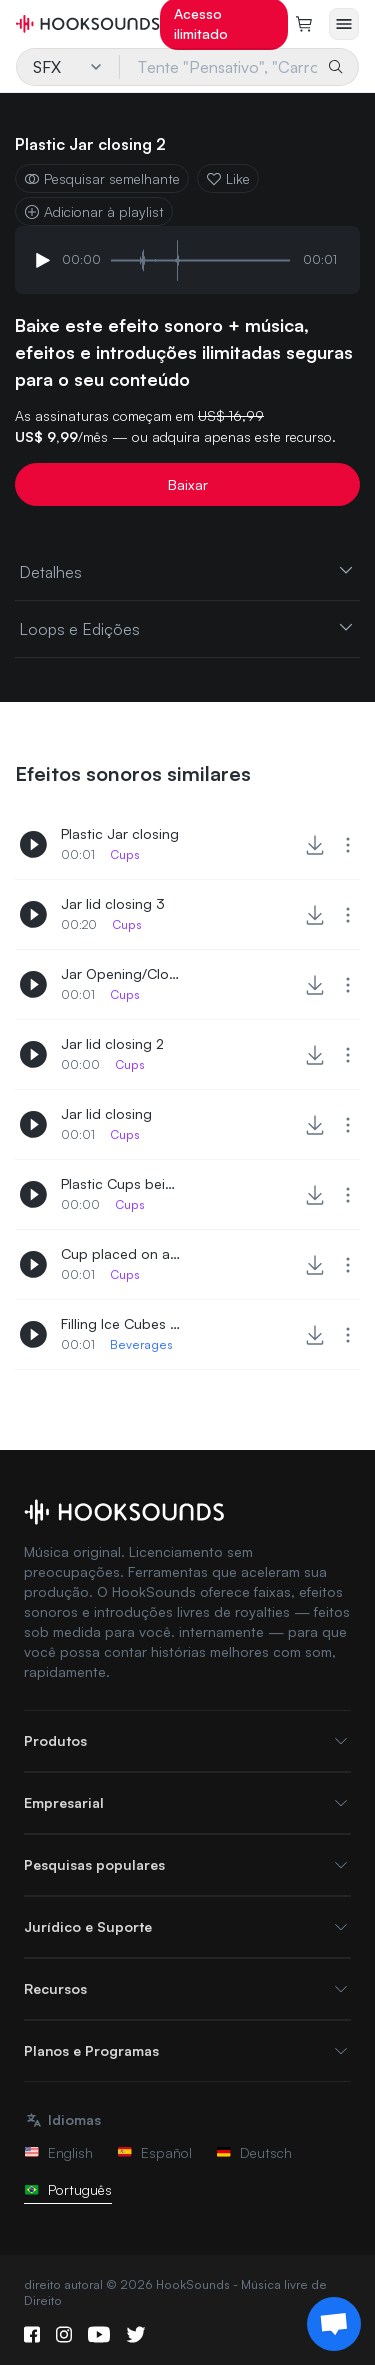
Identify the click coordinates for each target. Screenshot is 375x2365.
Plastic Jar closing (120, 833)
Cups (125, 854)
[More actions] (348, 845)
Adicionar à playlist (94, 211)
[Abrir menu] (344, 24)
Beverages (141, 1344)
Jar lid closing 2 (112, 1043)
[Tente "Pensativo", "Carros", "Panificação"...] (219, 67)
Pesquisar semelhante (102, 178)
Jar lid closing (106, 1113)
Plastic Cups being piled (121, 1183)
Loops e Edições (187, 628)
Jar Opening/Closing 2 (121, 973)
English (58, 2152)
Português (68, 2189)
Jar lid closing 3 (113, 903)
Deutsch (254, 2152)
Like (228, 178)
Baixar (188, 484)
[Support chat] (334, 2324)
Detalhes (187, 571)
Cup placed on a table (121, 1253)
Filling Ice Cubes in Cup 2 (121, 1323)
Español (154, 2152)
